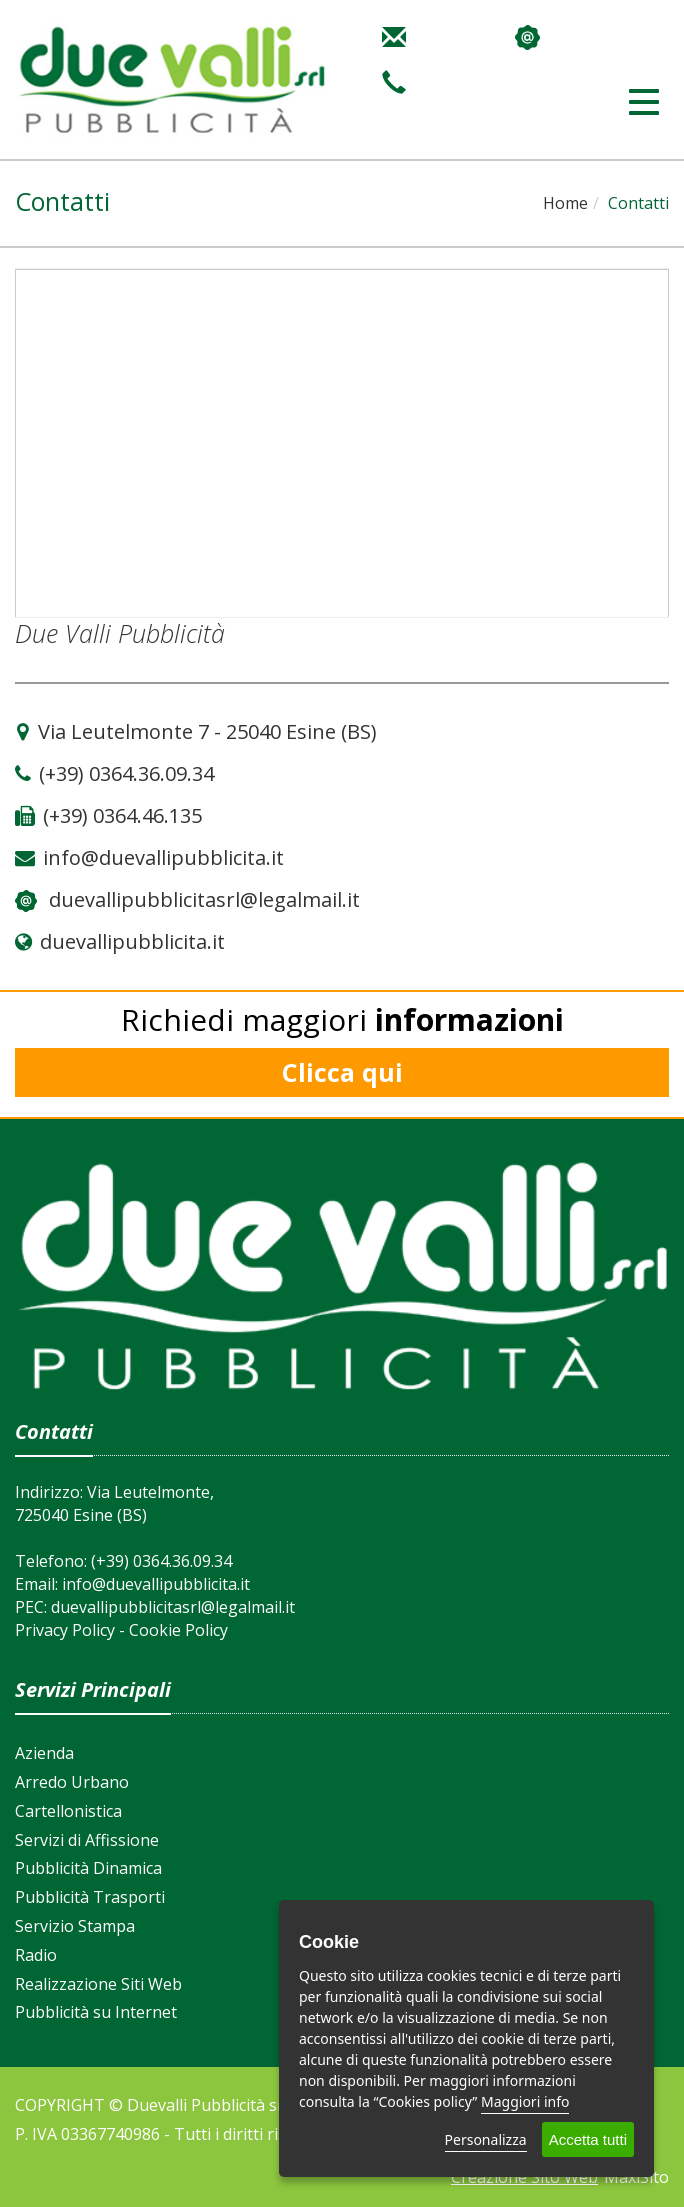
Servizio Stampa (75, 1926)
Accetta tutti (588, 2139)
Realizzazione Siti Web (98, 1984)
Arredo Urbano (72, 1782)
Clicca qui (342, 1072)
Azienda (44, 1753)
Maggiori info (525, 2101)
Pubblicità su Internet (96, 2012)
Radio (36, 1955)
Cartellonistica (68, 1811)
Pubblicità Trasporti (90, 1897)
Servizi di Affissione (87, 1840)
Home (565, 203)
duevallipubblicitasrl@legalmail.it (204, 899)
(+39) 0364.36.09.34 (161, 1561)
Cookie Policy (178, 1630)
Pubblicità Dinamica (88, 1868)
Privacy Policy (65, 1630)
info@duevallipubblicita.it (156, 1584)
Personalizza (486, 2139)
